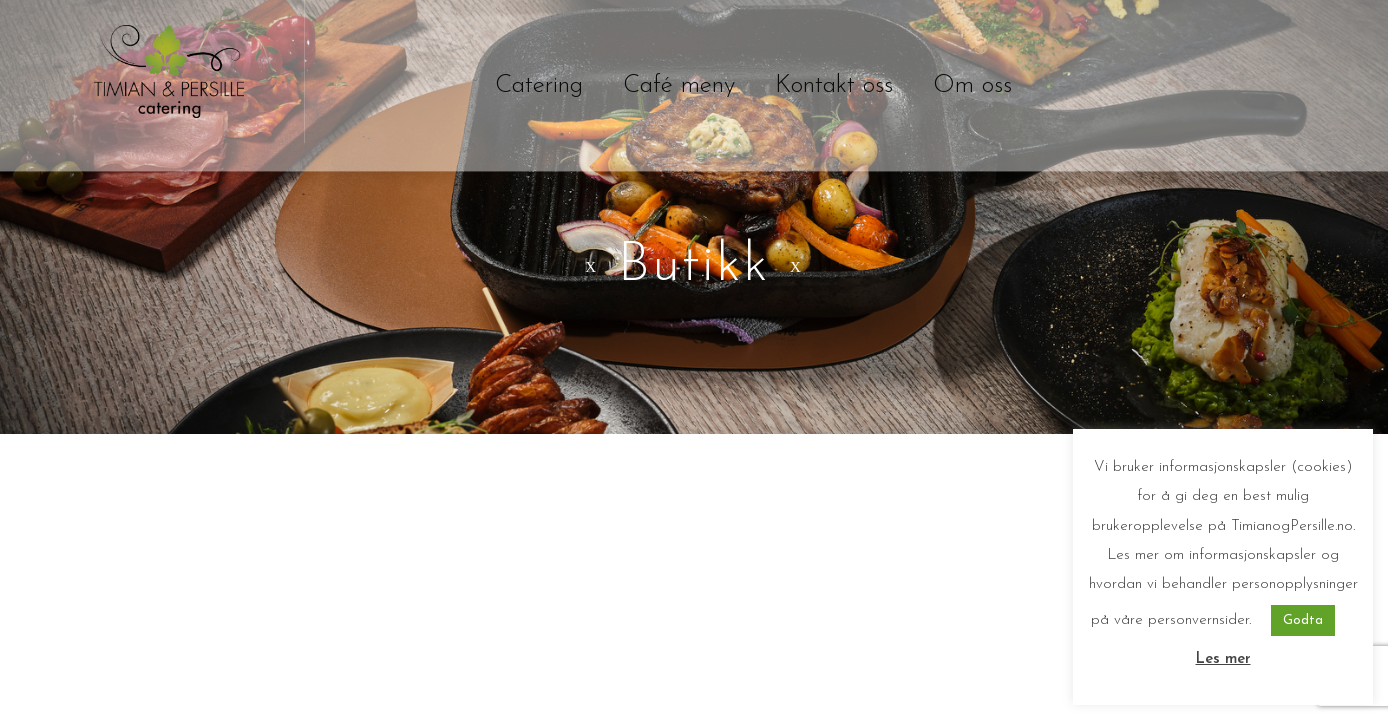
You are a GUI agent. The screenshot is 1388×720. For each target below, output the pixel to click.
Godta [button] (1303, 620)
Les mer (1223, 659)
